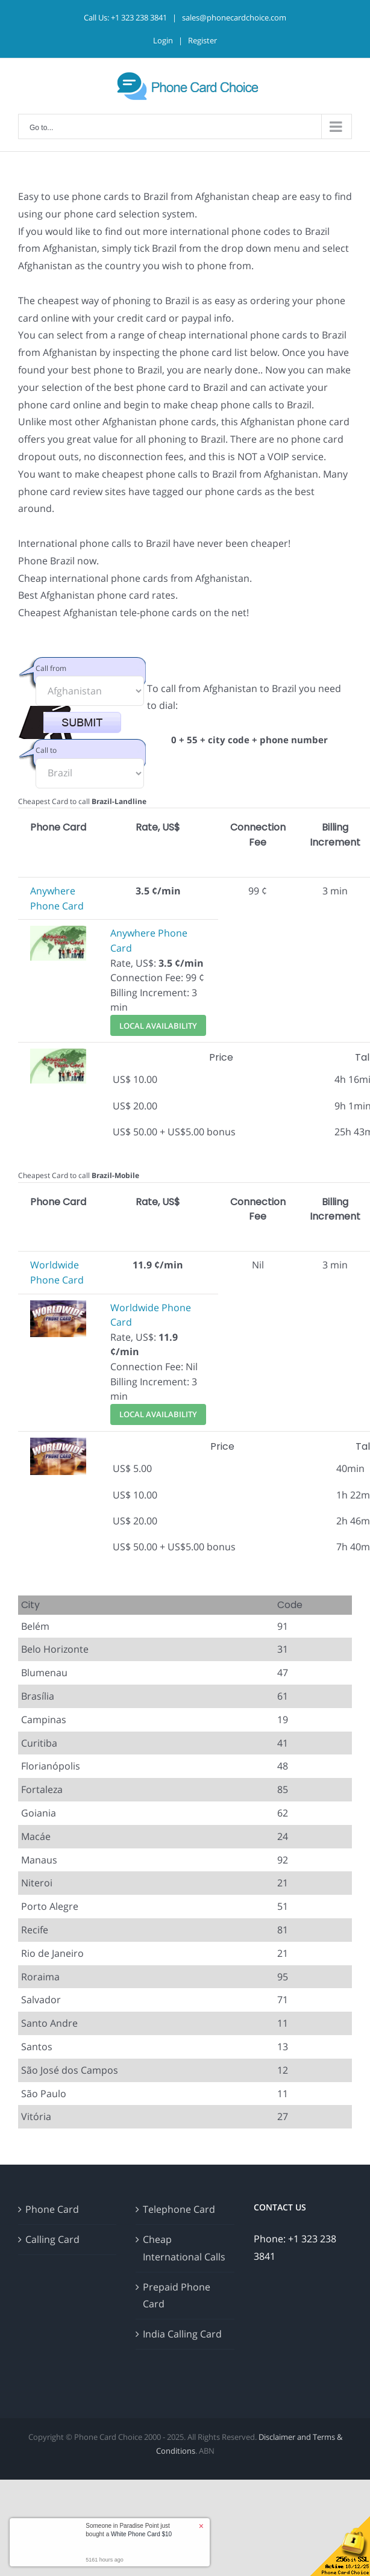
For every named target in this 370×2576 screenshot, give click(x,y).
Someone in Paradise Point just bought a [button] (129, 2529)
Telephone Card (179, 2209)
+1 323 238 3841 (139, 17)
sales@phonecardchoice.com (234, 17)
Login (163, 40)
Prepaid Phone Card (176, 2295)
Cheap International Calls (184, 2248)
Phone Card (52, 2209)
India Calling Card (182, 2334)
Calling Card (52, 2239)
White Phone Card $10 (141, 2534)
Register (202, 40)
